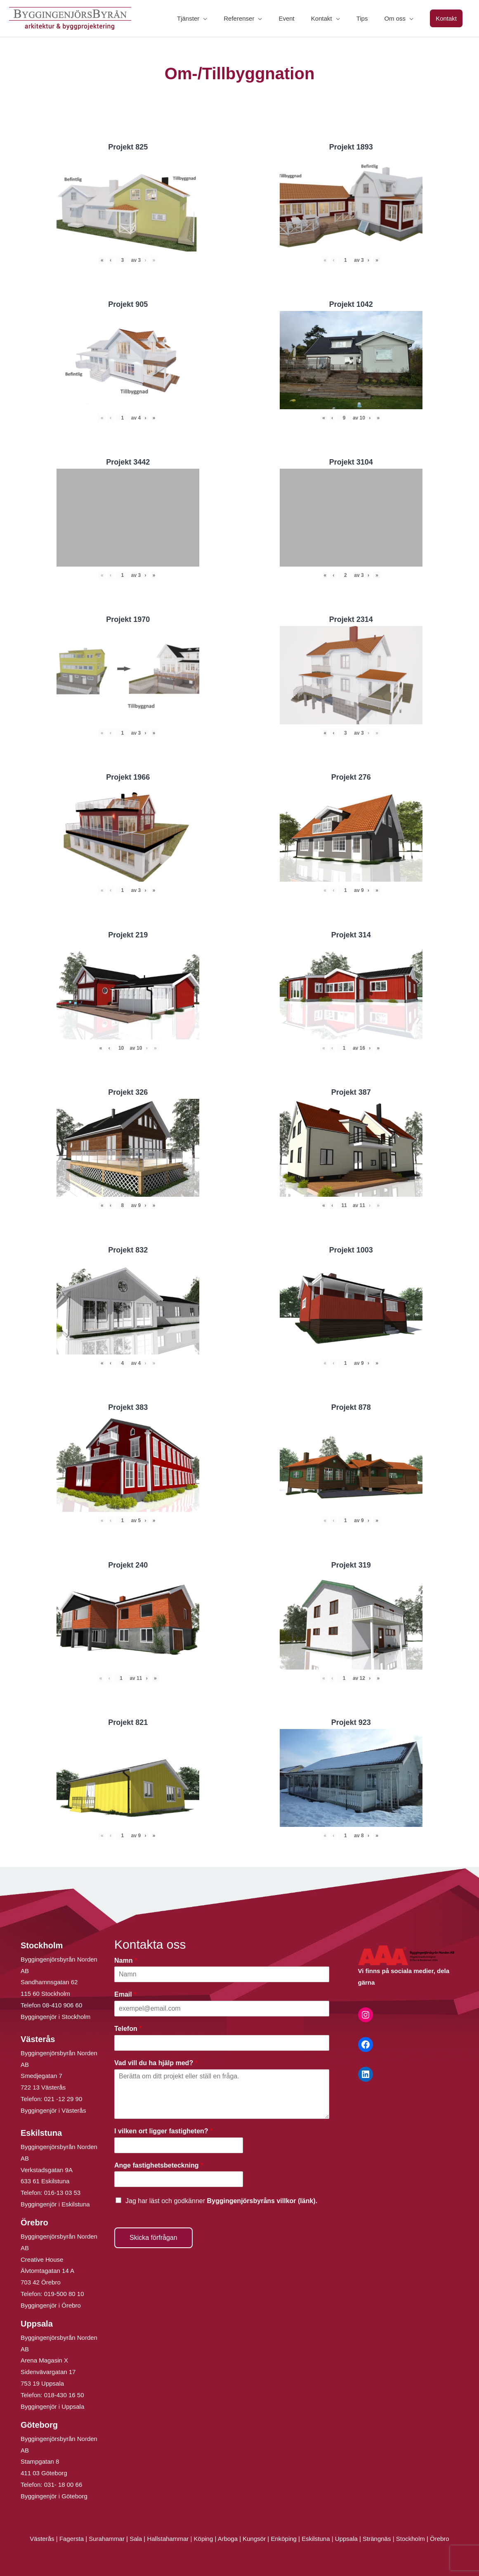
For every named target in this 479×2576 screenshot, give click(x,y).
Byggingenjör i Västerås (53, 2110)
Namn (125, 1960)
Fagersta (71, 2538)
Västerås (43, 2538)
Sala (136, 2538)
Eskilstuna (317, 2538)
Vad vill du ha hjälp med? (156, 2062)
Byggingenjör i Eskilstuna (55, 2204)
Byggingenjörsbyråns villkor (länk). (262, 2200)
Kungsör (254, 2538)
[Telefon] (221, 2043)
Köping (203, 2538)
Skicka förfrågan (153, 2237)
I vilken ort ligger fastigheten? (163, 2131)
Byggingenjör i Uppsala (52, 2406)
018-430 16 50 (64, 2394)
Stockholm (410, 2538)
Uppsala (346, 2538)
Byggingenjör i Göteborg (54, 2496)
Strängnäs (377, 2538)
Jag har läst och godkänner (221, 2200)
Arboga (228, 2538)
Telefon (128, 2028)
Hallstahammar (168, 2538)
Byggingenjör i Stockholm (55, 2016)
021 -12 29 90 (63, 2098)
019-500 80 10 (63, 2293)
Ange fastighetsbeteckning (158, 2165)
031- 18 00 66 (63, 2484)
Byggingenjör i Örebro (51, 2305)
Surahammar (107, 2538)
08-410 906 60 (62, 2005)
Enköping (284, 2538)
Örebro (439, 2538)
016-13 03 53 (61, 2192)
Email (125, 1994)
